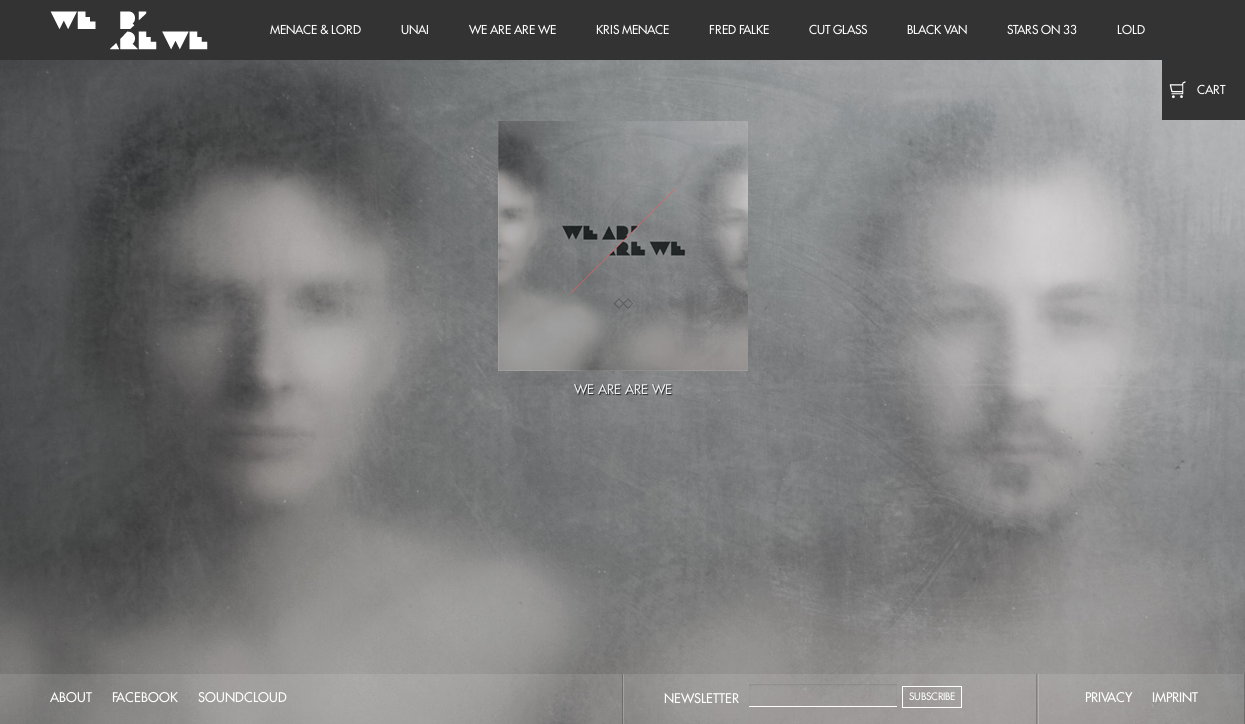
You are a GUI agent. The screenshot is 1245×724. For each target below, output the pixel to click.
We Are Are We (125, 30)
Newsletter (701, 698)
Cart (1211, 89)
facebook (145, 697)
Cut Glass (838, 29)
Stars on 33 (1042, 29)
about (71, 697)
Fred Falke (739, 29)
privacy (1108, 697)
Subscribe (932, 696)
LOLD (1131, 29)
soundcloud (242, 697)
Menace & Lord (315, 29)
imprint (1175, 697)
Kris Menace (632, 29)
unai (415, 29)
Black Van (937, 29)
